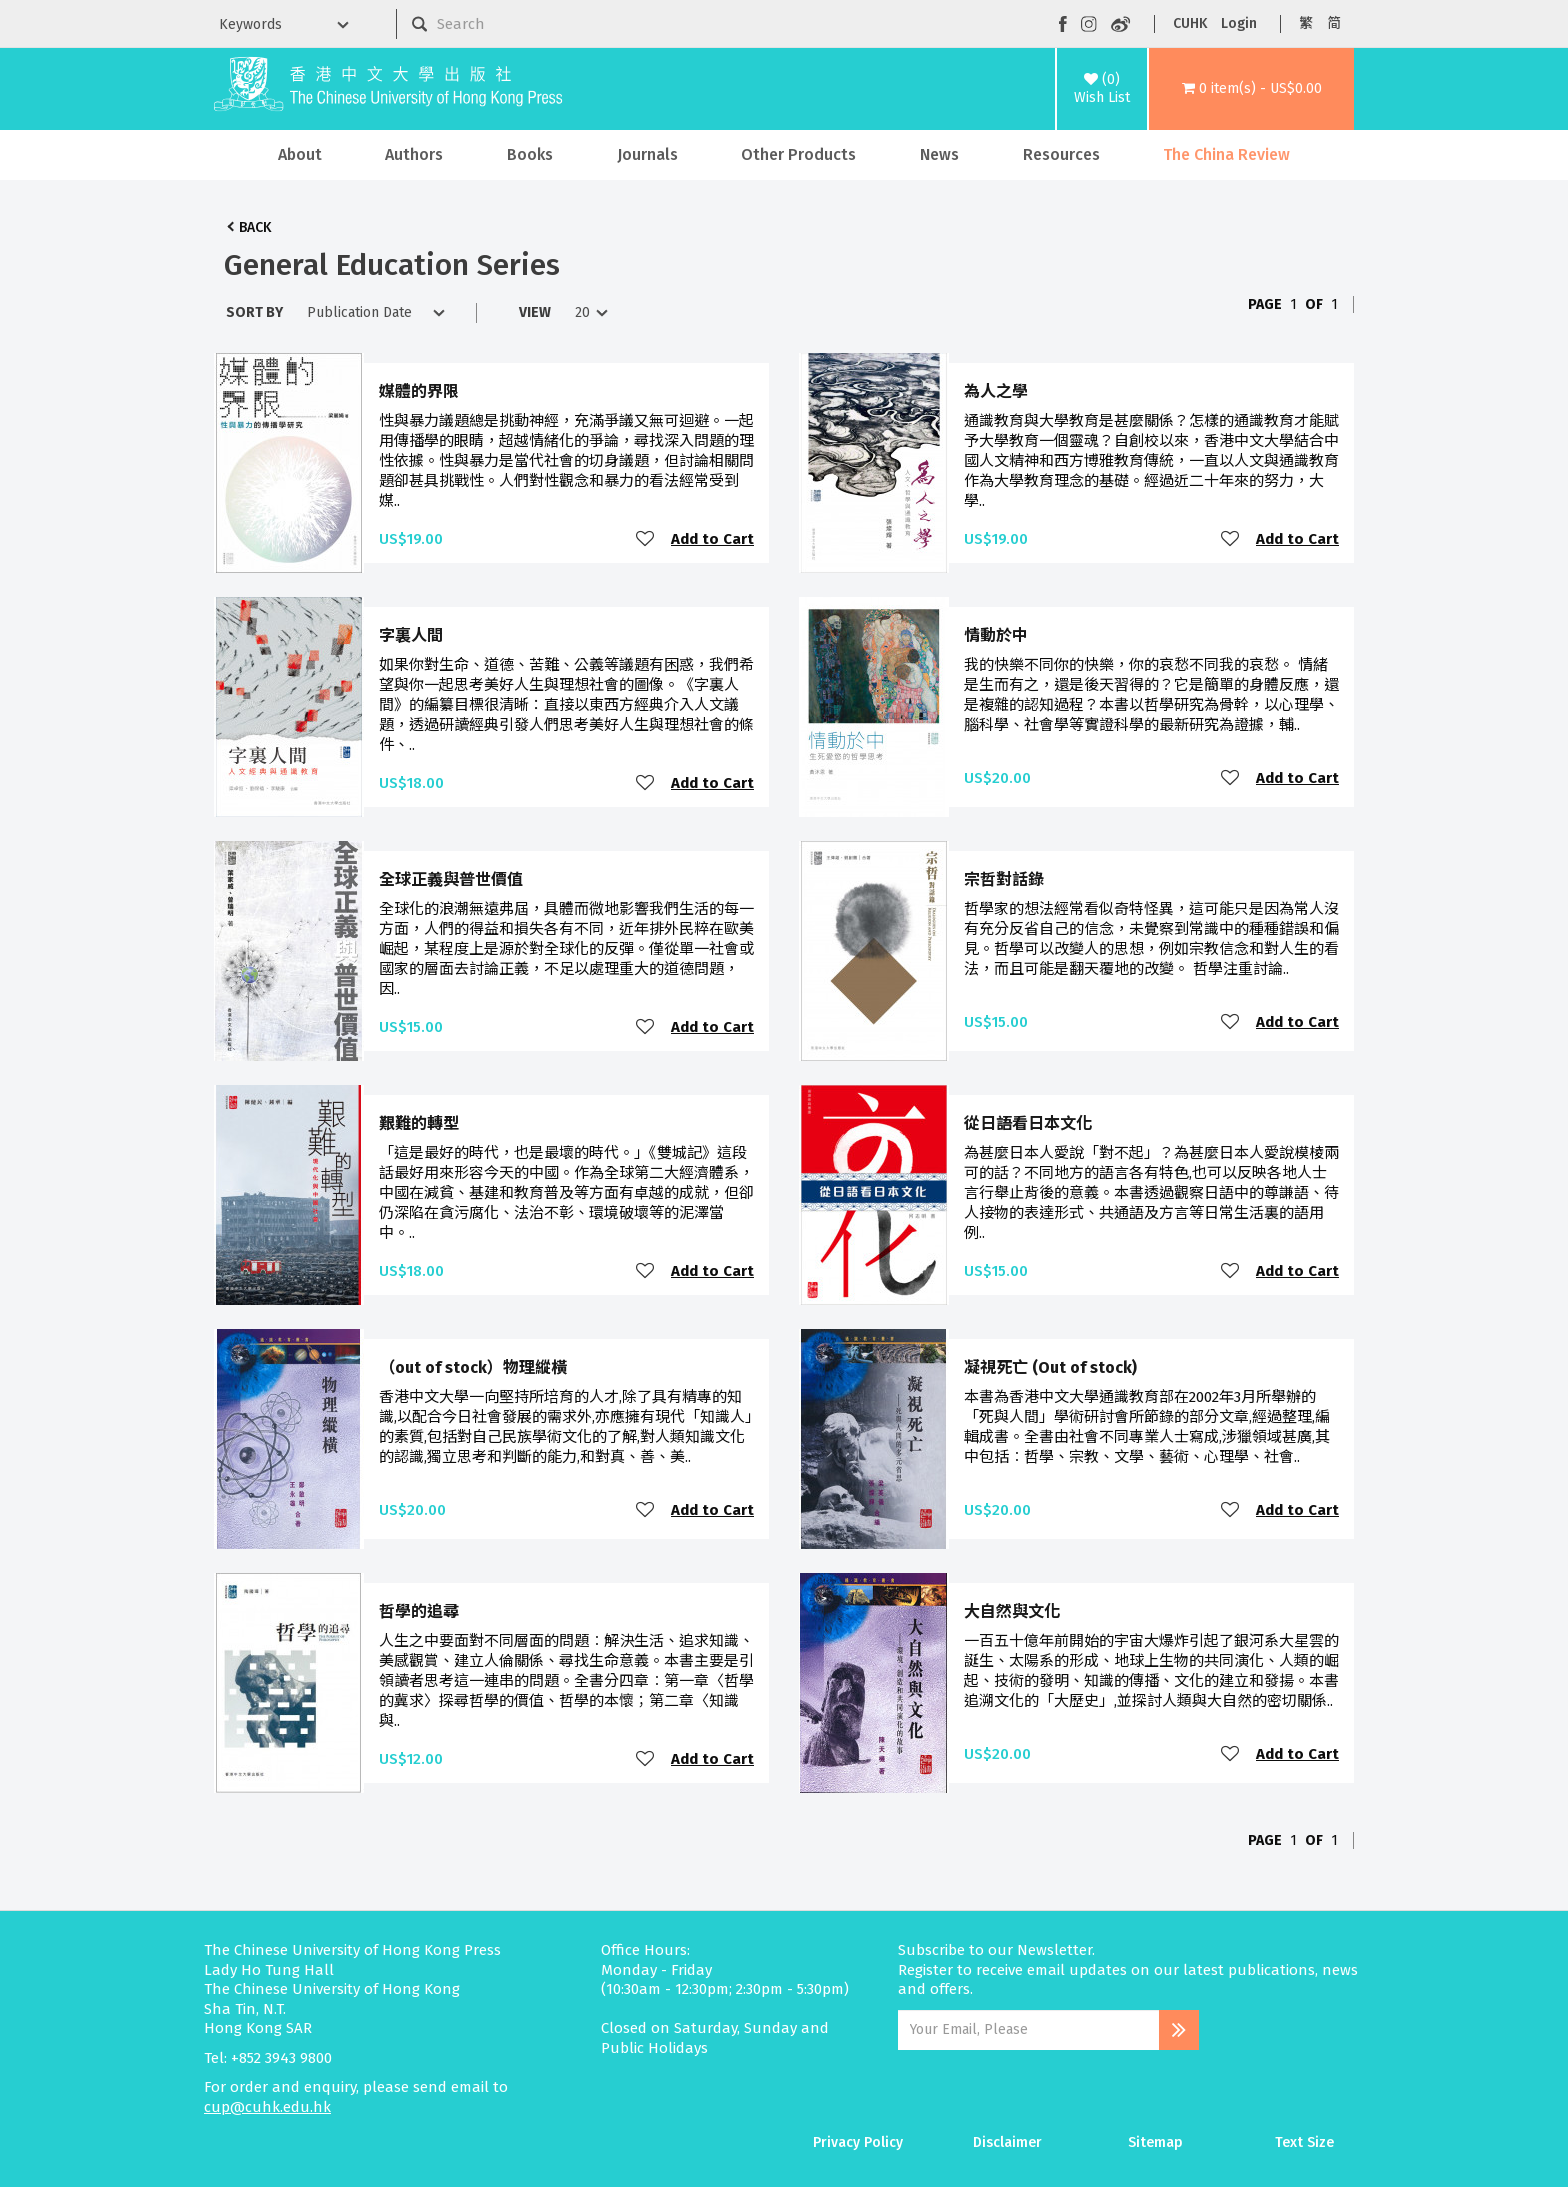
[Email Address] (1028, 2030)
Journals (647, 154)
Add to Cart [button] (712, 539)
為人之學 (996, 391)
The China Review (1226, 154)
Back (255, 227)
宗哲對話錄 (1004, 879)
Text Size (1304, 2142)
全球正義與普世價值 (451, 879)
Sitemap (1155, 2142)
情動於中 (996, 635)
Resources (1061, 154)
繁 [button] (1306, 23)
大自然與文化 (1012, 1611)
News (939, 154)
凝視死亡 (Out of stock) (1050, 1367)
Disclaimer (1007, 2142)
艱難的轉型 (419, 1123)
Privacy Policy (858, 2142)
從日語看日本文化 (1028, 1123)
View (535, 312)
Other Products (798, 154)
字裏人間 (411, 635)
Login (1239, 23)
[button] (1251, 89)
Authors (414, 154)
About (300, 154)
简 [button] (1334, 23)
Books (530, 154)
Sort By (254, 312)
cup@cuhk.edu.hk (267, 2107)
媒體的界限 (419, 391)
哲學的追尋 (419, 1611)
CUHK (1190, 23)
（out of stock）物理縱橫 (473, 1367)
